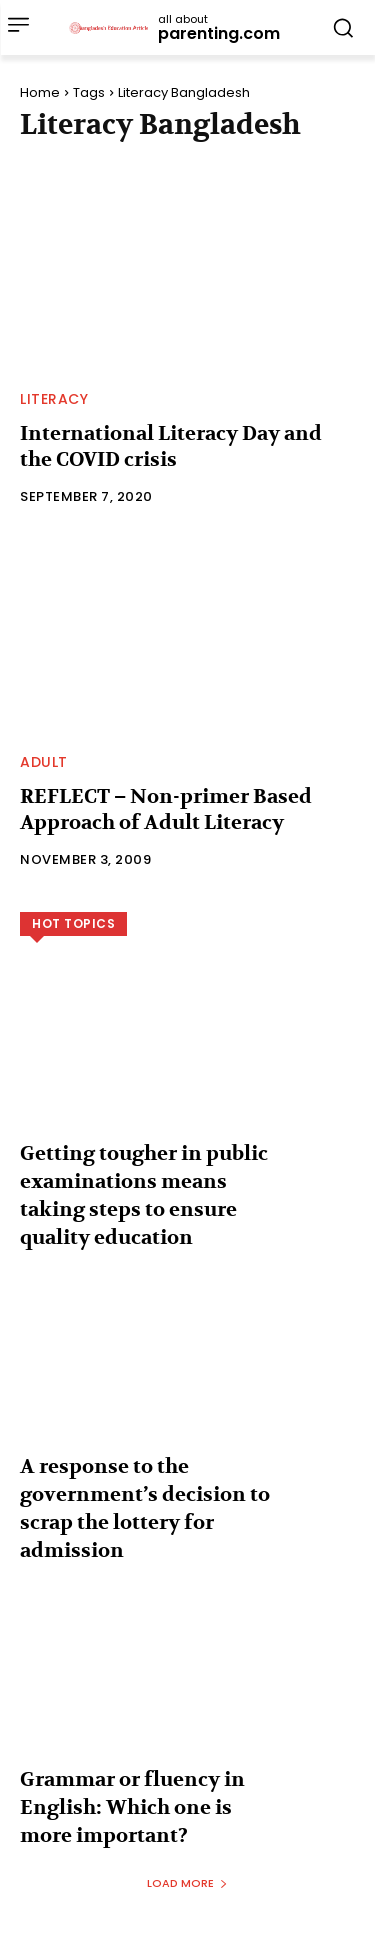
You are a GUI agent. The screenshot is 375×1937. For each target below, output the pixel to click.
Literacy (54, 399)
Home (40, 92)
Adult (44, 762)
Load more (187, 1883)
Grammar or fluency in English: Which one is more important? (132, 1807)
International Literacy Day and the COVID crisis (171, 446)
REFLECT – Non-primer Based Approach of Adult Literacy (166, 809)
